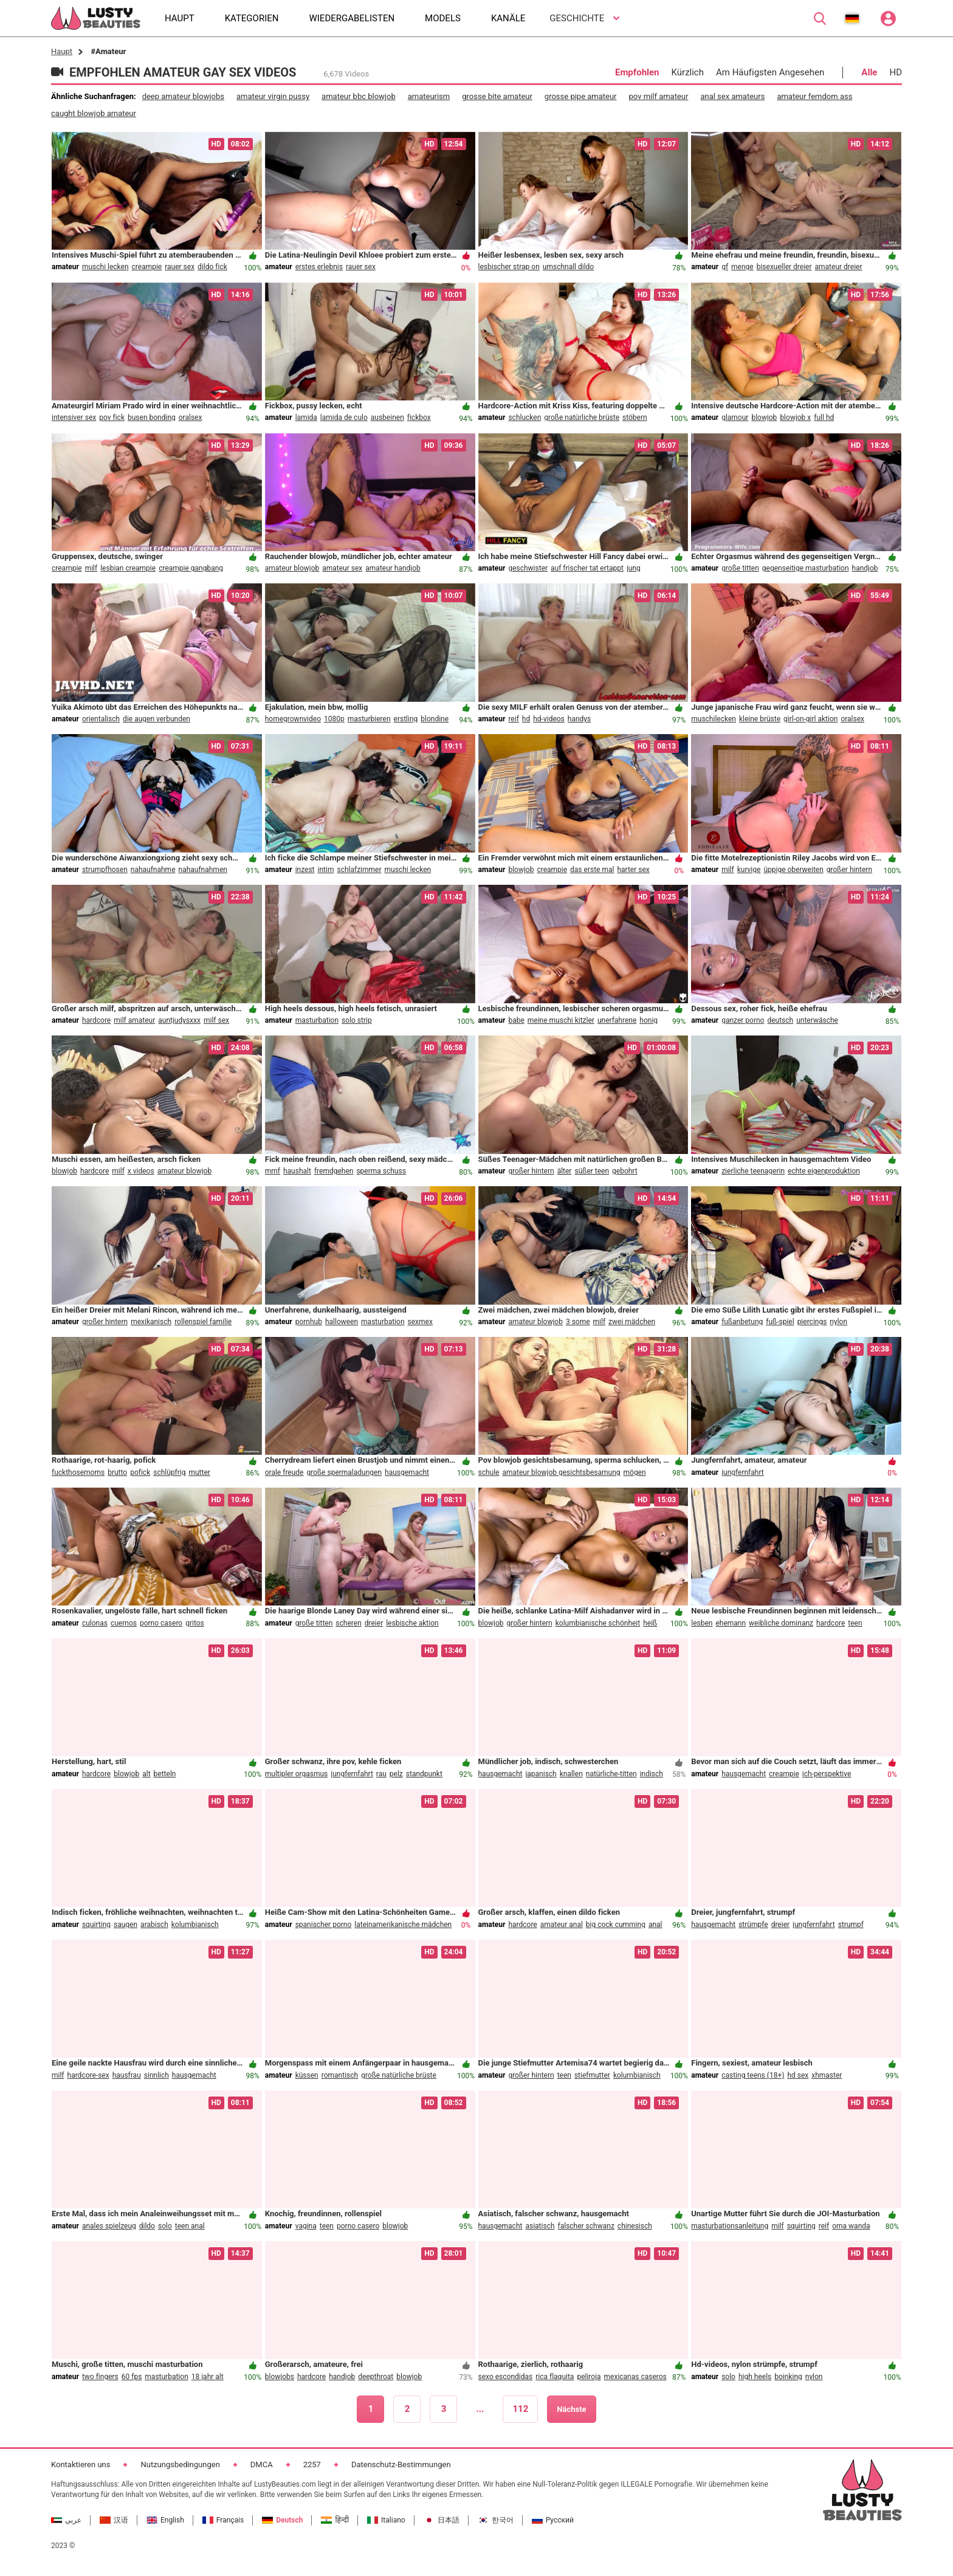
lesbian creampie (128, 568)
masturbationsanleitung (729, 2226)
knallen (571, 1773)
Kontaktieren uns (80, 2464)
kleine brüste (759, 719)
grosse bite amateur (497, 96)
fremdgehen (333, 1171)
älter (564, 1171)
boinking (788, 2376)
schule (489, 1472)
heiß (650, 1623)
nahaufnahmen (203, 869)
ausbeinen (387, 417)
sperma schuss (380, 1171)
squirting (96, 1924)
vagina (306, 2226)
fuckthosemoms (78, 1472)
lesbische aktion (412, 1623)
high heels (754, 2376)
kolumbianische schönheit (598, 1623)
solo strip (357, 1020)
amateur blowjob (292, 568)
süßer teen (591, 1171)
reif (513, 719)
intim (326, 869)
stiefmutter (592, 2075)
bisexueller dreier (784, 266)
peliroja (588, 2376)
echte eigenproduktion (824, 1171)
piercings (812, 1321)
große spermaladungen (344, 1472)
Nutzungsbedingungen (179, 2464)
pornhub (308, 1321)
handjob (865, 568)
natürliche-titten (611, 1773)
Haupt (61, 51)
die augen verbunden (156, 719)
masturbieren (369, 719)
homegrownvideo (293, 719)
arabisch (154, 1924)
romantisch (340, 2075)
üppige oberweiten (793, 869)
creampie (147, 266)
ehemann (730, 1623)
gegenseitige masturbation (805, 568)
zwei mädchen (631, 1321)
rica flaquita (554, 2376)
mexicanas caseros (635, 2376)
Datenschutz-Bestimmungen (401, 2464)
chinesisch (635, 2226)
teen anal (190, 2226)
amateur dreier (838, 266)
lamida (306, 417)
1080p (334, 719)
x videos (141, 1171)
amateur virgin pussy (272, 96)
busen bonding (152, 417)
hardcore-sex (88, 2075)
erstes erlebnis (319, 266)
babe (516, 1020)
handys (579, 719)
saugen (125, 1924)
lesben (701, 1623)
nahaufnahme (153, 869)
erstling (406, 719)
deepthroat (375, 2376)
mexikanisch (151, 1321)
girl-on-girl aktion (810, 719)
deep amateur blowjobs (183, 96)
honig (648, 1020)
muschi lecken (105, 266)
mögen (635, 1472)
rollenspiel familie (203, 1321)
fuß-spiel (780, 1321)
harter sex (633, 869)
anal (655, 1924)
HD (895, 72)
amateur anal (561, 1924)
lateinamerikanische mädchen (403, 1924)
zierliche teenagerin (753, 1171)
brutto (117, 1472)
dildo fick (212, 266)
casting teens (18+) (752, 2075)
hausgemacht (407, 1472)
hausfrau (126, 2075)
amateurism (429, 96)
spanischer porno (323, 1924)
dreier (374, 1623)
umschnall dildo (568, 266)
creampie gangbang (191, 568)
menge (742, 266)
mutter (199, 1472)
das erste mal (592, 869)
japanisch (540, 1773)
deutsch (780, 1020)
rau (381, 1773)
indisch (651, 1773)
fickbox (419, 417)
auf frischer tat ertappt (587, 568)
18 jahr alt (207, 2376)
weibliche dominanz (781, 1623)
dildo (147, 2226)
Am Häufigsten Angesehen (770, 72)
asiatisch (539, 2226)
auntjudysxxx (179, 1020)
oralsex (190, 417)
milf (91, 568)
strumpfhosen (105, 869)
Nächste (571, 2409)
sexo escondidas (505, 2376)
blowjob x (795, 417)
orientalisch (101, 719)
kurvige (749, 869)
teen (855, 1623)
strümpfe (753, 1924)
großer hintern (849, 869)
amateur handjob (393, 568)
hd (526, 719)
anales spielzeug (109, 2226)
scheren (348, 1623)
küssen (306, 2075)
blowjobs (279, 2376)
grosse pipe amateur (581, 96)
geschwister (528, 568)
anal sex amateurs (732, 96)
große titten (740, 568)
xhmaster (826, 2075)
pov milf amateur (659, 96)
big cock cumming (615, 1924)
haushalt (297, 1171)
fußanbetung (742, 1321)
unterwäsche (817, 1020)
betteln (165, 1773)
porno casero (161, 1623)
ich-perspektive (827, 1773)
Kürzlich (688, 72)
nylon (838, 1321)
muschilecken (713, 719)
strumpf (851, 1924)
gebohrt (625, 1171)
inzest (305, 869)
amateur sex (342, 568)
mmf (272, 1171)
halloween (341, 1321)
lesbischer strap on (509, 266)
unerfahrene (616, 1020)
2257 (312, 2464)
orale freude (284, 1472)
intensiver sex (74, 417)
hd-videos (549, 719)
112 (520, 2408)
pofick (140, 1472)
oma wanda (851, 2226)
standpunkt (424, 1773)
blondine (435, 719)
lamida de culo (344, 417)
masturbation (317, 1020)
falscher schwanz (586, 2226)
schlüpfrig (169, 1472)
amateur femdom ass (814, 96)
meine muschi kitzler (561, 1020)
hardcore (96, 1020)
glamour (734, 417)
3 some (578, 1321)
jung (634, 568)
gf (724, 266)
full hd (824, 417)
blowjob (764, 417)
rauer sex (179, 266)
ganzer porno (742, 1020)
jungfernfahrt (742, 1472)
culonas (95, 1623)
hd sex (797, 2075)
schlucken (524, 417)
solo (165, 2226)
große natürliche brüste (581, 417)
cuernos (124, 1623)
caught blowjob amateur (93, 113)
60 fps (132, 2376)
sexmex (420, 1321)
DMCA (261, 2464)
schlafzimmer (359, 869)
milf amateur (134, 1020)
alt (146, 1773)
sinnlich (156, 2075)
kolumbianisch (195, 1924)
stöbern (634, 417)
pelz (396, 1773)
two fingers (100, 2376)
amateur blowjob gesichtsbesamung (561, 1472)
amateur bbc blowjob (359, 96)
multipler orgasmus (296, 1773)
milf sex (216, 1020)
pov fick (112, 417)
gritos (194, 1623)
